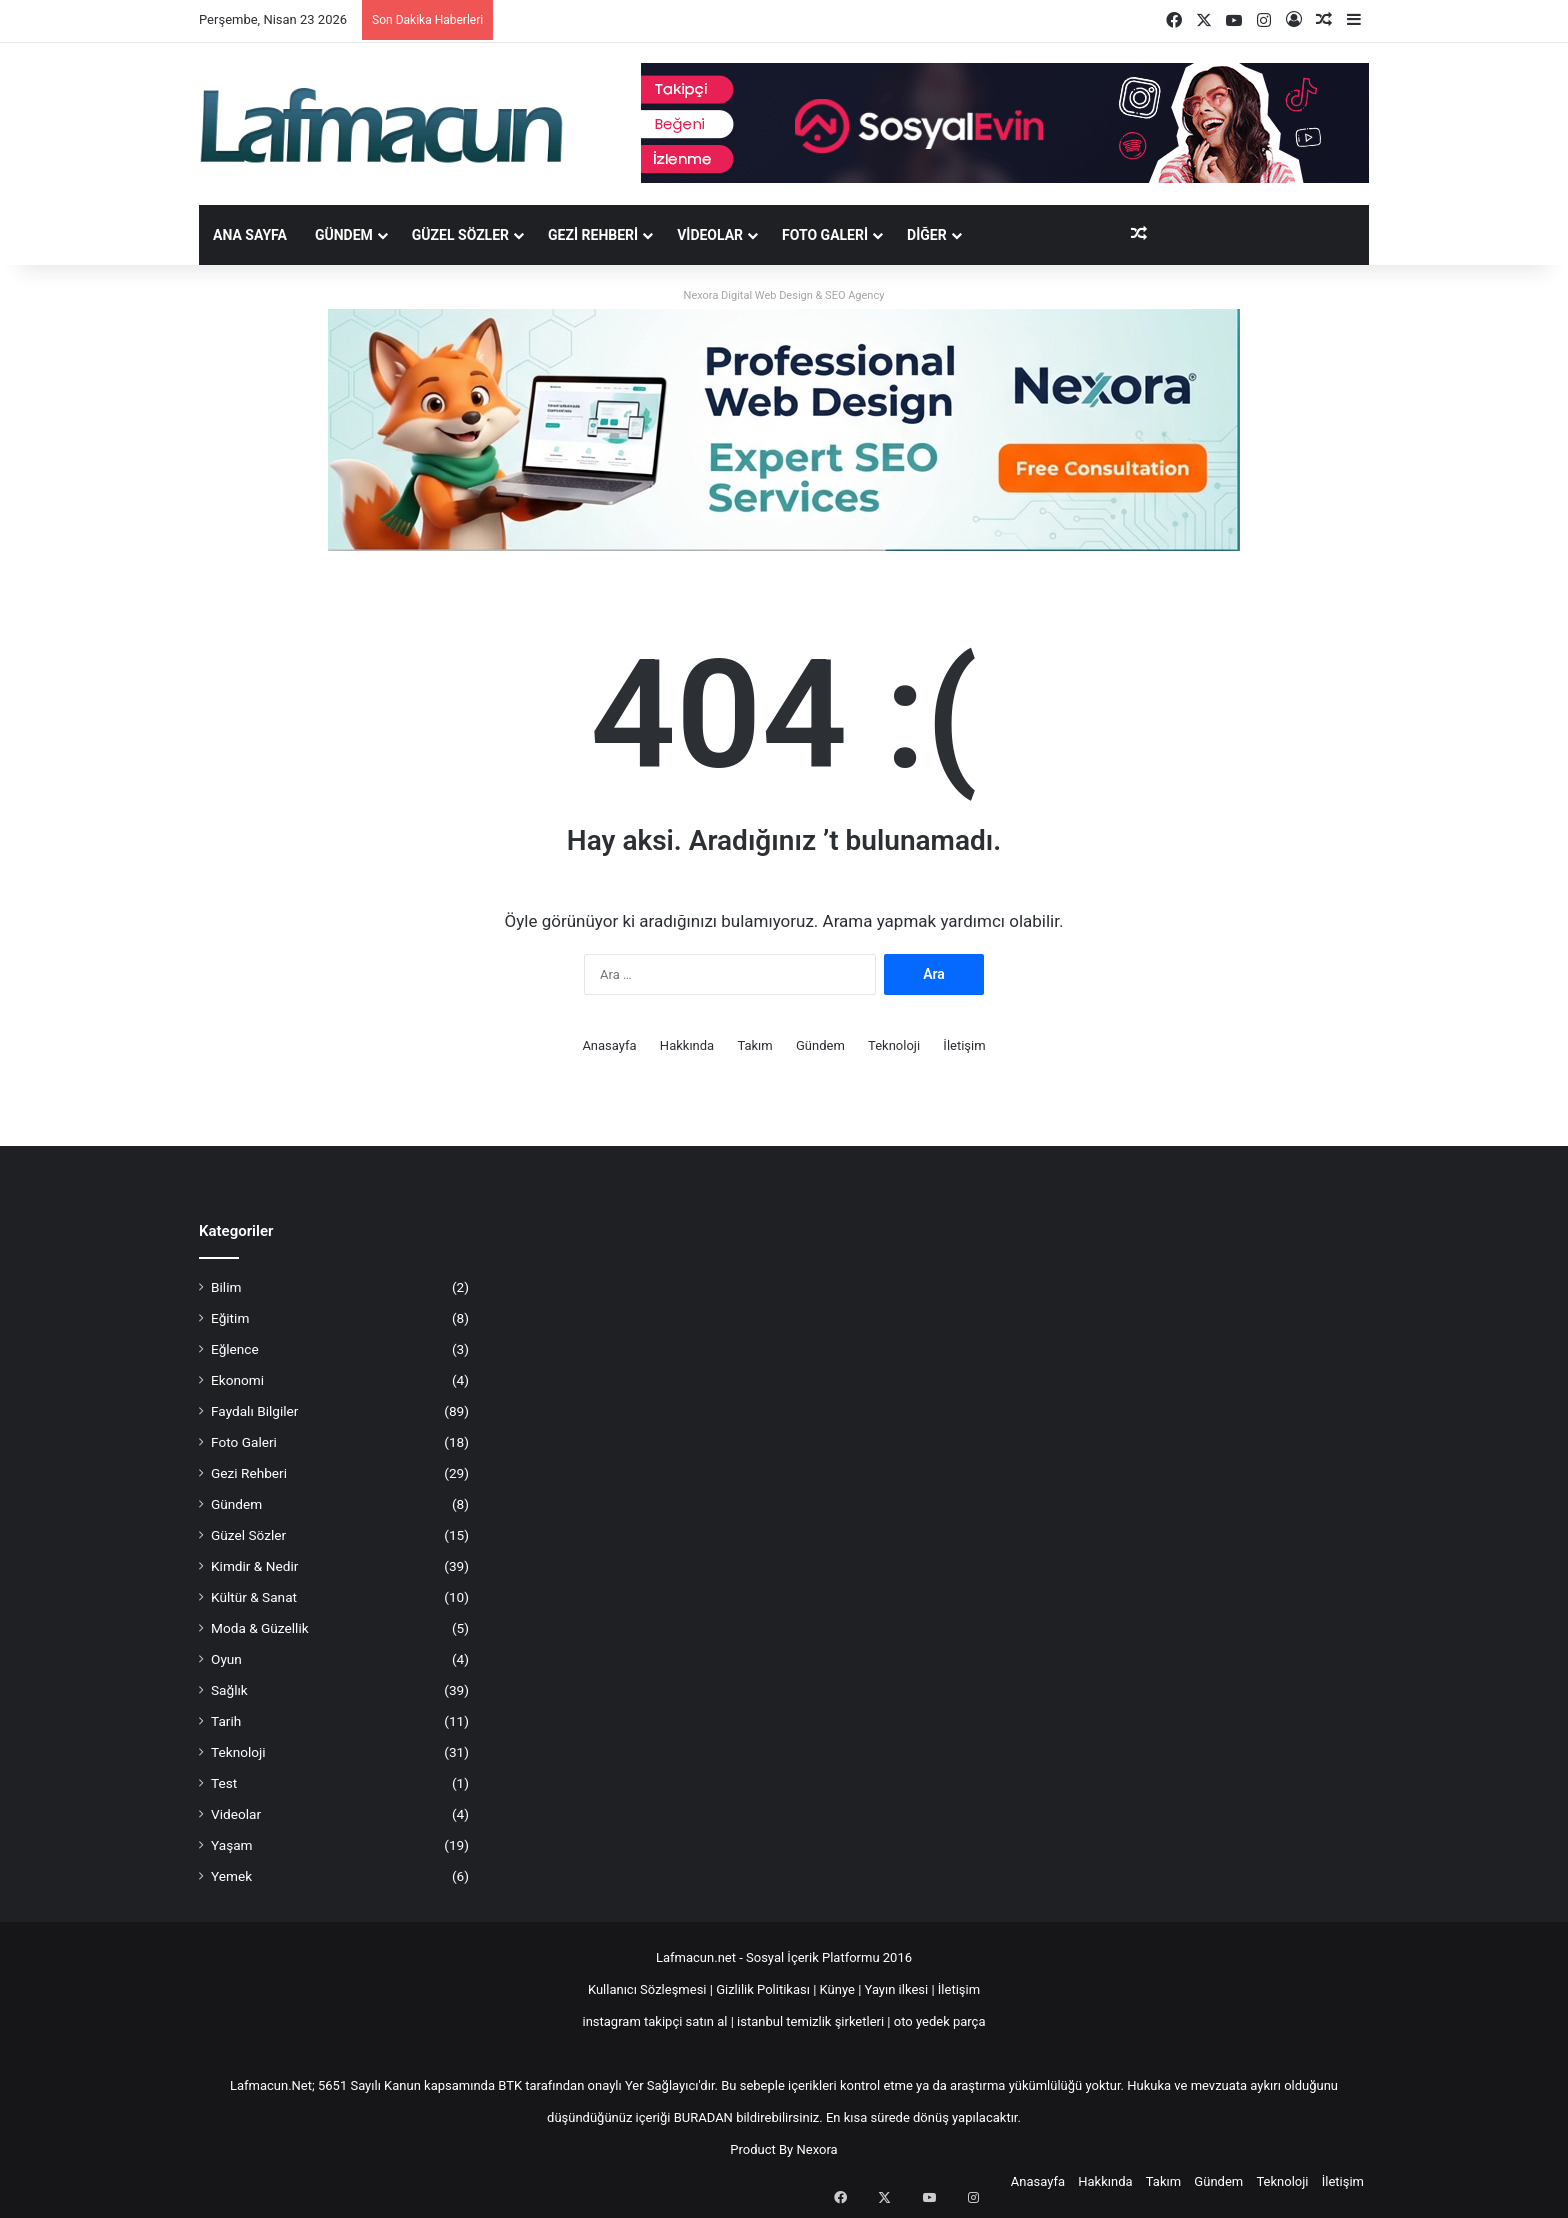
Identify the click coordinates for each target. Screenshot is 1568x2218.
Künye (837, 1989)
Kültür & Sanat (254, 1597)
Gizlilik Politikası (764, 1989)
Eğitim (230, 1318)
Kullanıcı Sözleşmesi (647, 1989)
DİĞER (927, 235)
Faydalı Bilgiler (254, 1411)
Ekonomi (237, 1380)
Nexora (817, 2149)
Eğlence (235, 1349)
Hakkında (687, 1045)
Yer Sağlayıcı (662, 2085)
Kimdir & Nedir (254, 1566)
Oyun (226, 1659)
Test (224, 1783)
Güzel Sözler (460, 235)
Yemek (231, 1876)
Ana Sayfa (250, 235)
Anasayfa (609, 1045)
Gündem (344, 235)
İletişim (964, 1045)
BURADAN (703, 2117)
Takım (754, 1045)
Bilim (226, 1287)
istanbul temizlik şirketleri (810, 2021)
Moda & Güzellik (260, 1628)
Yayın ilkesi (897, 1989)
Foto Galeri (825, 235)
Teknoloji (894, 1045)
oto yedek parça (940, 2021)
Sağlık (229, 1690)
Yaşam (232, 1845)
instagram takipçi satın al (655, 2021)
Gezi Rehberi (593, 235)
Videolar (710, 235)
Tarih (226, 1721)
